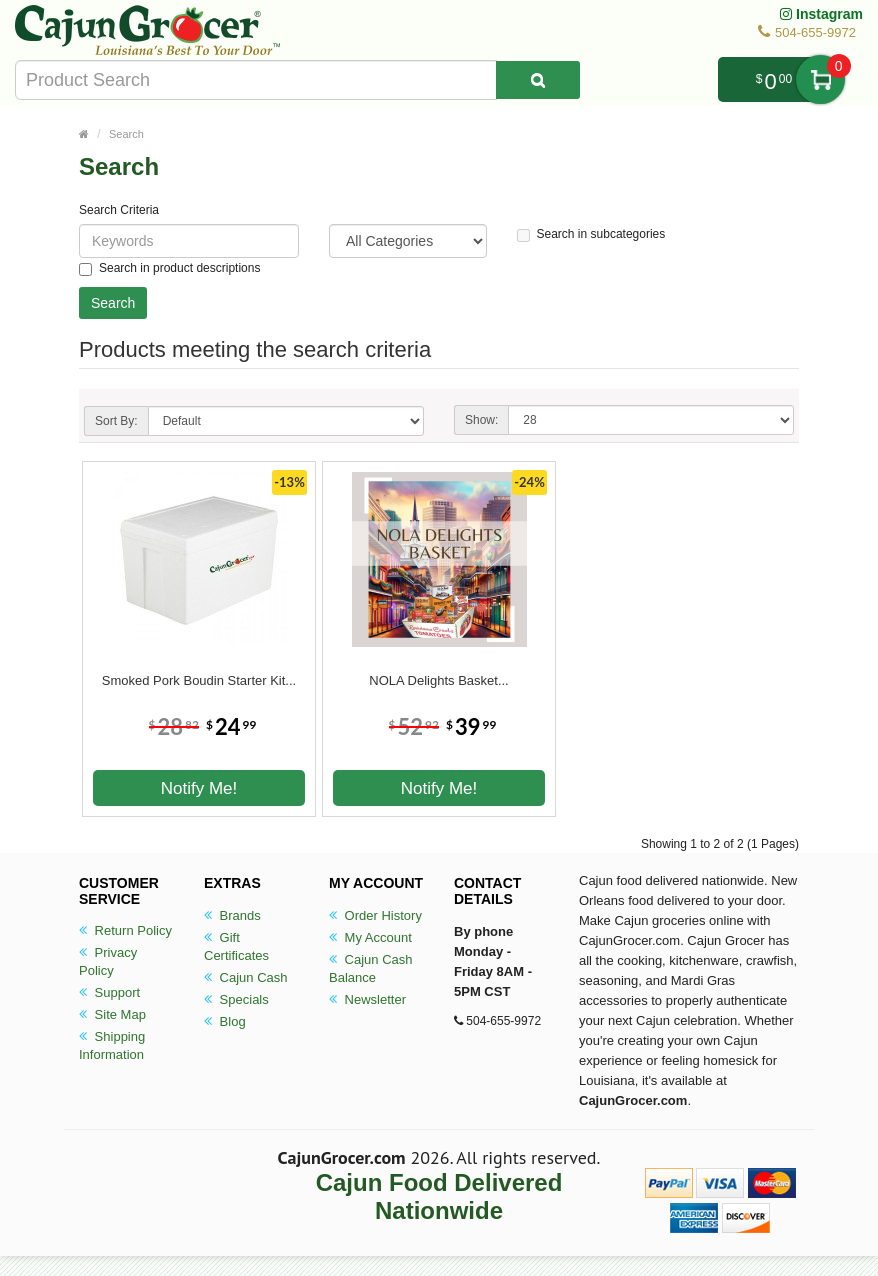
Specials (236, 999)
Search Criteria (119, 210)
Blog (225, 1021)
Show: (481, 420)
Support (109, 992)
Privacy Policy (108, 961)
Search (126, 134)
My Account (370, 937)
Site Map (112, 1014)
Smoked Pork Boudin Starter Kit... (199, 680)
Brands (232, 915)
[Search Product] (538, 80)
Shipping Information (112, 1045)
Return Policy (125, 930)
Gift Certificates (236, 946)
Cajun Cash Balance (371, 968)
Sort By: (116, 421)
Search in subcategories (591, 234)
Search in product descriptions (169, 268)
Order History (375, 915)
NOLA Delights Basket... (438, 680)
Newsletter (367, 999)
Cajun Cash (246, 977)
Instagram (821, 14)
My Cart (820, 79)
